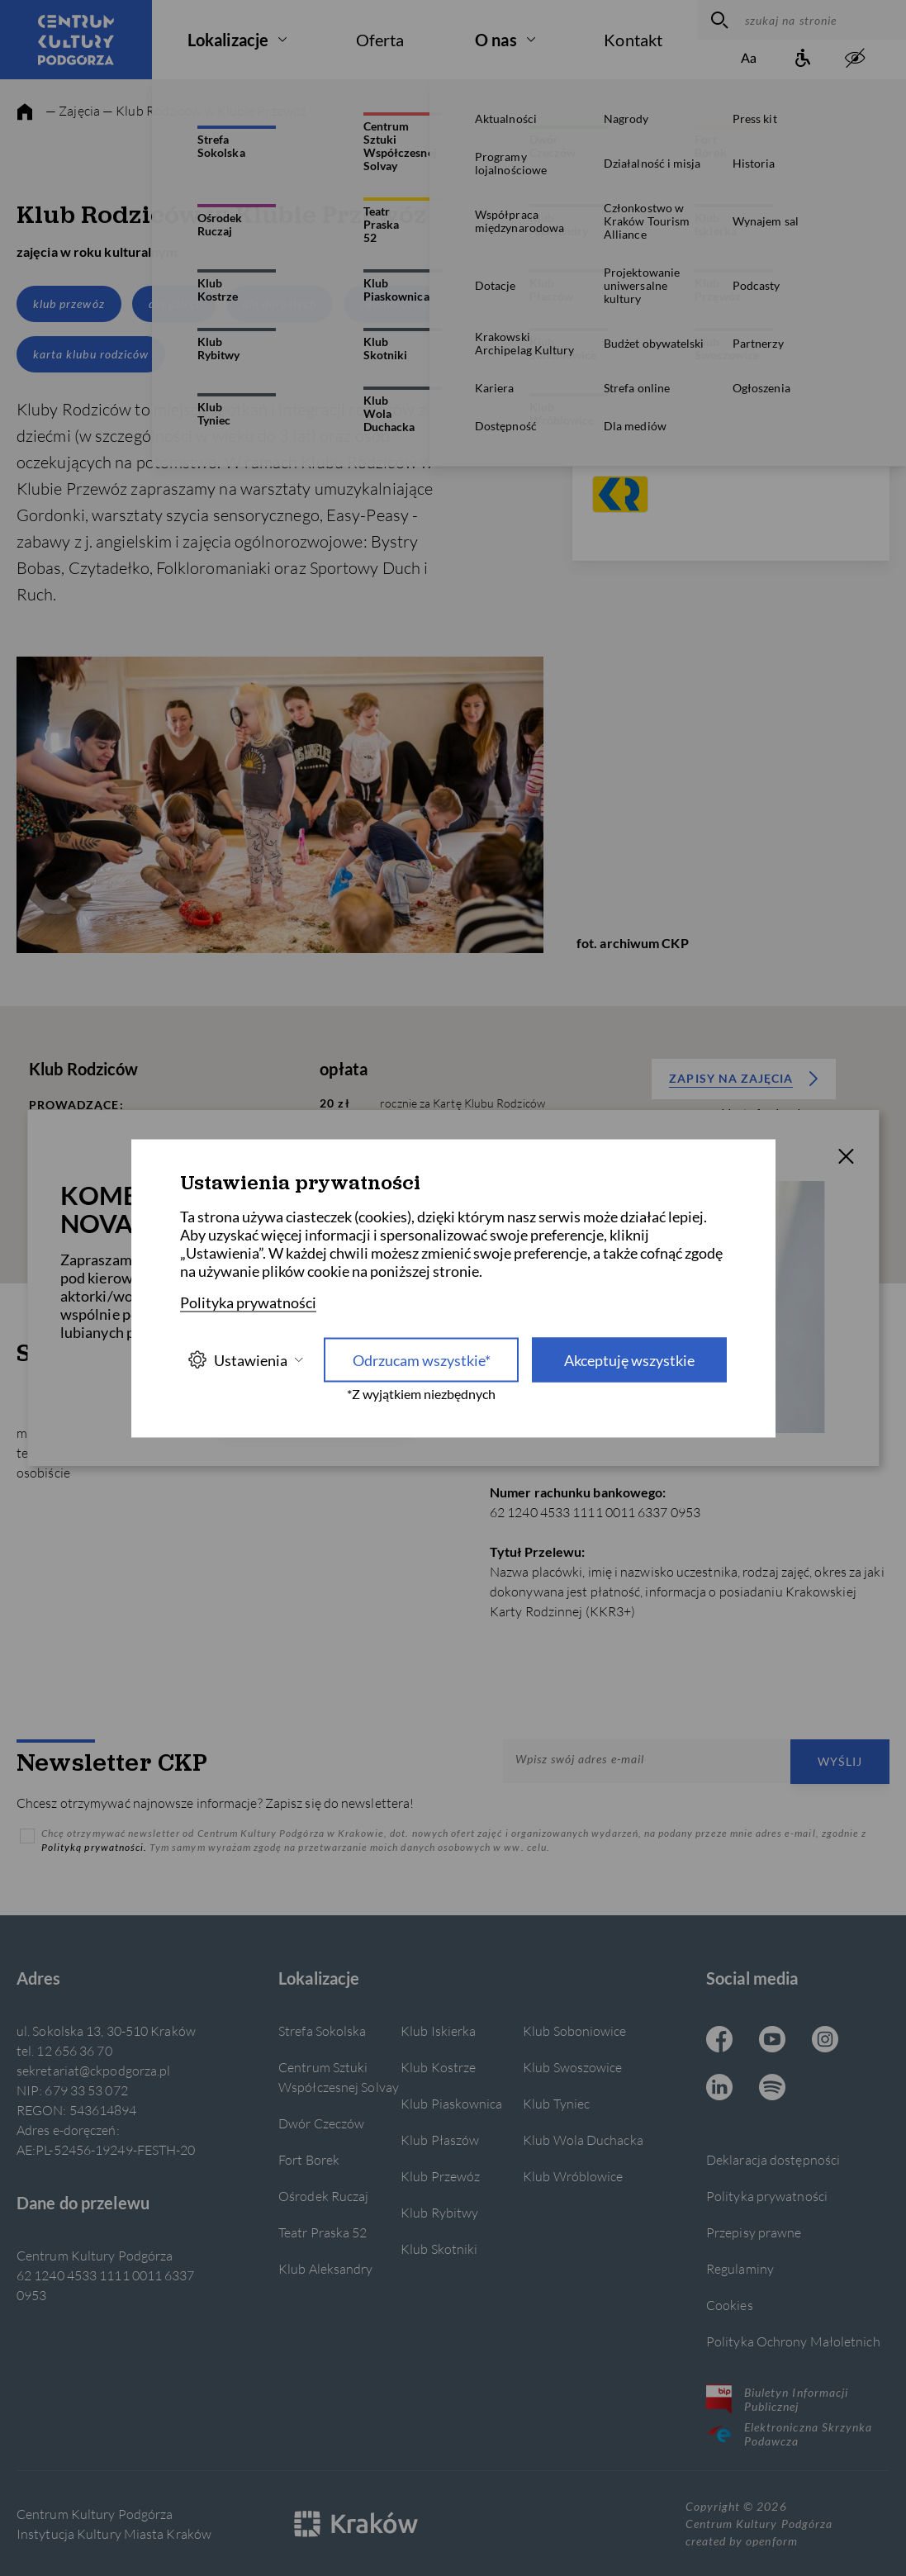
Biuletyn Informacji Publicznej (777, 2399)
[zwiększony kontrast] (855, 59)
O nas (496, 40)
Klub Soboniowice (575, 2030)
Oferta (380, 40)
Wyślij (840, 1761)
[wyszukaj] (717, 20)
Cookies (729, 2305)
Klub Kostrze (438, 2067)
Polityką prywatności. (95, 1847)
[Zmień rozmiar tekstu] (749, 59)
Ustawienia (245, 1360)
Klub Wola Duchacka (583, 2139)
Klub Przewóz (440, 2176)
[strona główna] (25, 112)
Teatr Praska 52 (322, 2232)
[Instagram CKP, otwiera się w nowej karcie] (825, 2041)
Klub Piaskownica (452, 2103)
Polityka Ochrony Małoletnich (793, 2341)
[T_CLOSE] (845, 1158)
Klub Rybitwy (439, 2212)
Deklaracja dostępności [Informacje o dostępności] (773, 2159)
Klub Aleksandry (325, 2268)
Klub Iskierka (438, 2030)
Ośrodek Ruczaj (323, 2196)
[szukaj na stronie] (821, 20)
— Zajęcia (72, 110)
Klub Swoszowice (572, 2067)
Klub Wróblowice (573, 2176)
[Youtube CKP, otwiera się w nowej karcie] (772, 2041)
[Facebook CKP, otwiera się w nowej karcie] (719, 2041)
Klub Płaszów (440, 2139)
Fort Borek (308, 2159)
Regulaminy (740, 2268)
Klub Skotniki (439, 2248)
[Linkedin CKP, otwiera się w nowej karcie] (719, 2089)
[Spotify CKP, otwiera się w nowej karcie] (772, 2089)
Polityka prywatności (767, 2196)
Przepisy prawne (753, 2232)
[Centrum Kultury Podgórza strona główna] (76, 39)
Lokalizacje (227, 40)
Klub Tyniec (556, 2103)
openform (771, 2541)
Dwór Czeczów (321, 2123)
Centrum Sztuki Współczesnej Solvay (338, 2076)
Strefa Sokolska (322, 2030)
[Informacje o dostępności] (802, 59)
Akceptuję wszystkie (629, 1359)
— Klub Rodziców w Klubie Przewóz (204, 110)
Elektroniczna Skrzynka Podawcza (789, 2434)
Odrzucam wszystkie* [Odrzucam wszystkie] (422, 1359)
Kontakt (633, 40)
